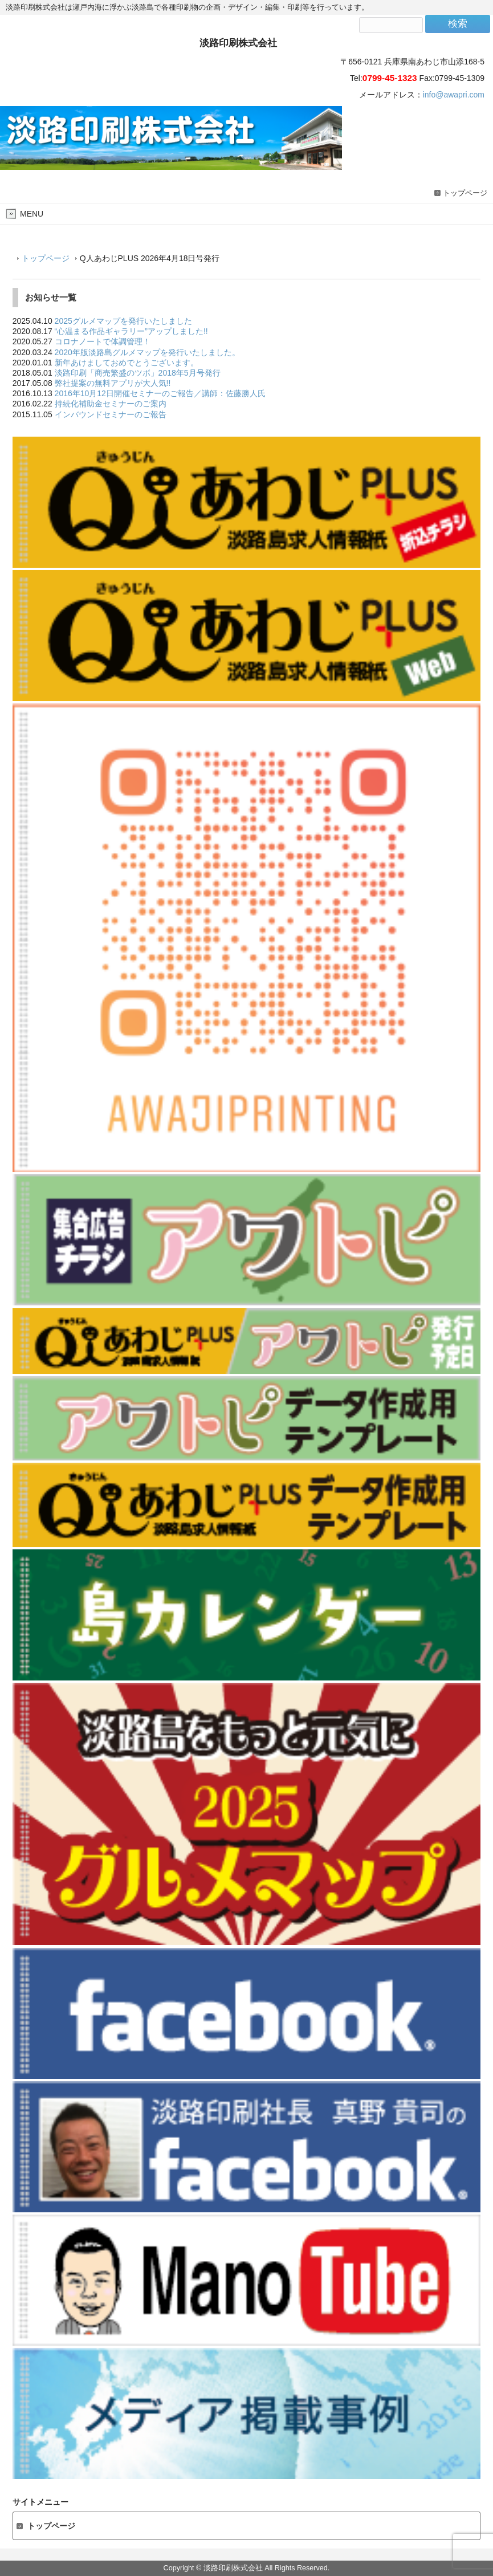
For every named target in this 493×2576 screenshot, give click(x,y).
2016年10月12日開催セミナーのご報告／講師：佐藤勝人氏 (160, 393)
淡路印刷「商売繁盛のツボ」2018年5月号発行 (138, 372)
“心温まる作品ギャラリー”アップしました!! (131, 331)
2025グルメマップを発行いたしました (123, 320)
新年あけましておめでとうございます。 (126, 362)
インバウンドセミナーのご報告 (110, 414)
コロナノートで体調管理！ (102, 341)
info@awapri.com (453, 94)
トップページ (465, 193)
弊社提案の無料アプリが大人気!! (113, 383)
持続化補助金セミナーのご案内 (110, 403)
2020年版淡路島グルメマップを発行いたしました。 (147, 352)
